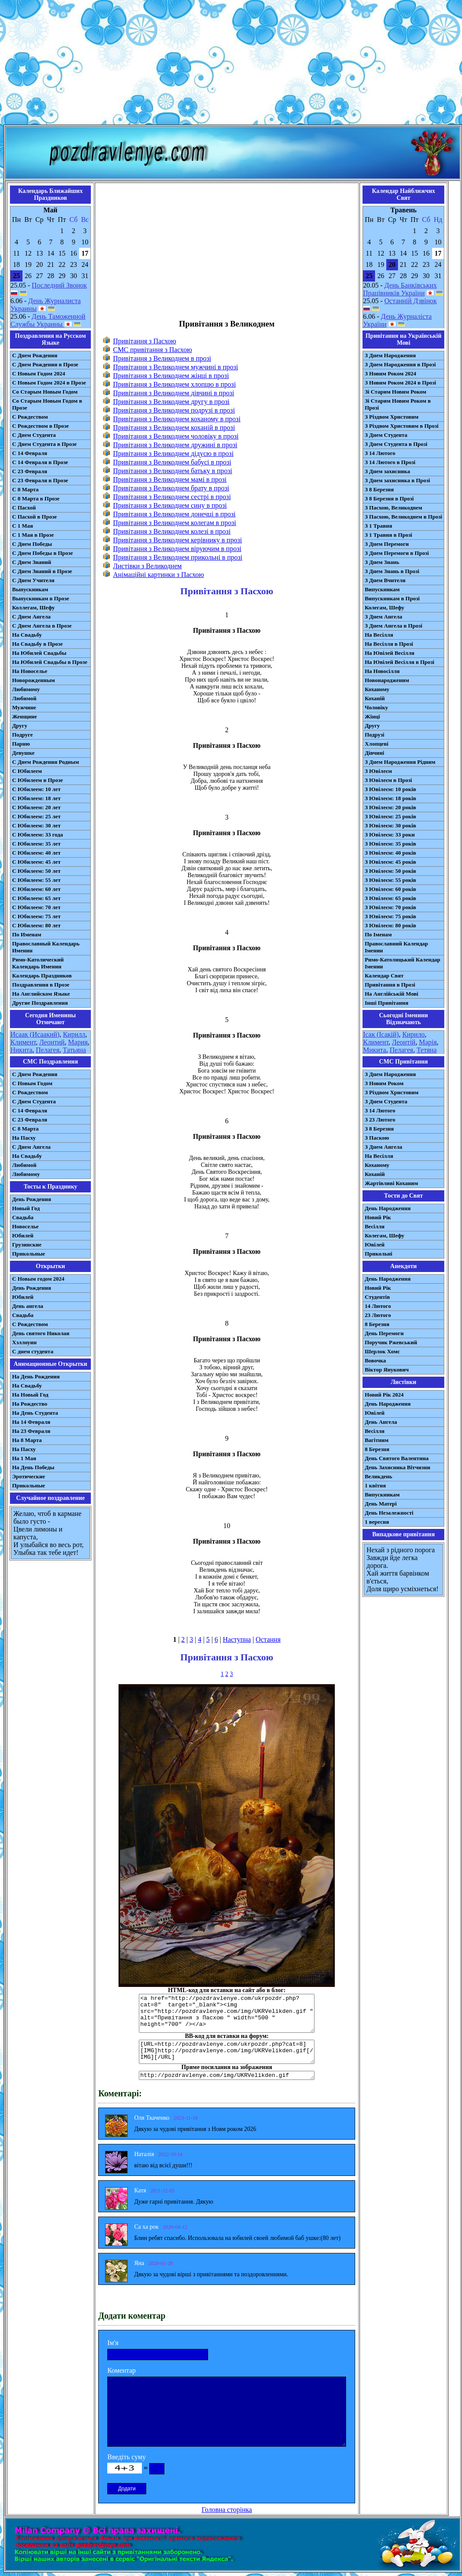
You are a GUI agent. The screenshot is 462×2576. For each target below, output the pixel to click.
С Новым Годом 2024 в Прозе (49, 382)
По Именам (26, 934)
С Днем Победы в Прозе (42, 553)
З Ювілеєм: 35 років (390, 843)
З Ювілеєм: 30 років (390, 825)
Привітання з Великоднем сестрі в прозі (172, 496)
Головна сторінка (227, 2509)
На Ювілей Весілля (389, 653)
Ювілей (375, 1244)
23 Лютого (378, 1315)
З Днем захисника (387, 471)
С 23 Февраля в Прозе (40, 480)
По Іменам (378, 934)
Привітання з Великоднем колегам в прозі (174, 522)
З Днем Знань (382, 562)
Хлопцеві (376, 743)
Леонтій (403, 1042)
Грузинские (27, 1244)
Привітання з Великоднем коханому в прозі (177, 419)
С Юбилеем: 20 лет (36, 807)
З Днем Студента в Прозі (396, 444)
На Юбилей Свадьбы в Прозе (49, 662)
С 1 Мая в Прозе (33, 535)
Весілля (375, 1226)
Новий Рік (378, 1217)
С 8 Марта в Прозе (36, 498)
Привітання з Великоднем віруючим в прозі (177, 548)
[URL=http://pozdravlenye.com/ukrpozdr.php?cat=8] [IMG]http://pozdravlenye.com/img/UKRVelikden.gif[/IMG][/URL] (226, 2052)
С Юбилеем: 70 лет (36, 907)
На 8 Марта (27, 1440)
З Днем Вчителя (385, 580)
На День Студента (35, 1413)
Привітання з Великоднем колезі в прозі (172, 531)
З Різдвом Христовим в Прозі (401, 426)
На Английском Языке (41, 993)
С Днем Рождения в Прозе (45, 364)
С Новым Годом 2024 (38, 373)
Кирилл (74, 1034)
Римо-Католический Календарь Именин (38, 963)
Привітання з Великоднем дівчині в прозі (173, 393)
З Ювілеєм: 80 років (390, 925)
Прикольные (28, 1253)
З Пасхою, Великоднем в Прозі (403, 516)
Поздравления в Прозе (40, 984)
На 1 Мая (24, 1458)
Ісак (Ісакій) (381, 1034)
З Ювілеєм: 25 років (390, 816)
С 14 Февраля (29, 453)
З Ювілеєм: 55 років (390, 880)
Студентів (377, 1297)
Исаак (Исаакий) (34, 1034)
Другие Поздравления (40, 1003)
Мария (77, 1042)
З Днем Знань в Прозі (392, 571)
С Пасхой (24, 507)
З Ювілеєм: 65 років (390, 898)
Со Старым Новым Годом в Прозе (47, 404)
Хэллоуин (24, 1342)
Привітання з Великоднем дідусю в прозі (173, 453)
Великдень (378, 1476)
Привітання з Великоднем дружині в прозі (175, 445)
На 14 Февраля (31, 1422)
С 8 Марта (25, 489)
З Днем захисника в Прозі (397, 480)
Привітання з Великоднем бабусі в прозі (172, 462)
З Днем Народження (390, 355)
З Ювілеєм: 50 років (390, 871)
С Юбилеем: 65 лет (36, 898)
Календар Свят (384, 975)
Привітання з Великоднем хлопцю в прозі (174, 384)
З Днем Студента (386, 435)
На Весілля (379, 634)
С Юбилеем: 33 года (37, 834)
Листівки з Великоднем (147, 566)
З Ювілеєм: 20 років (390, 807)
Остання (268, 1639)
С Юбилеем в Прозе (37, 780)
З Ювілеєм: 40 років (390, 852)
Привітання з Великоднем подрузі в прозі (174, 410)
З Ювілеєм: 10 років (390, 789)
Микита (374, 1050)
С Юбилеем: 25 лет (36, 816)
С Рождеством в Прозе (40, 426)
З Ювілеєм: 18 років (390, 798)
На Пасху (24, 1137)
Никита (21, 1050)
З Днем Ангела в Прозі (393, 625)
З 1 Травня (378, 525)
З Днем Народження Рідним (400, 762)
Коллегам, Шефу (33, 607)
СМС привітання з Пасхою (152, 349)
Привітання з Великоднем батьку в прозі (172, 470)
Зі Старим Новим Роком (395, 391)
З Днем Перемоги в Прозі (397, 553)
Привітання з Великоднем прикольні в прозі (177, 557)
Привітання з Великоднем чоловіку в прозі (175, 436)
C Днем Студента (34, 1101)
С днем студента (32, 1351)
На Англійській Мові (391, 993)
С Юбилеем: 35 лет (36, 843)
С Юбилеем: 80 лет (36, 925)
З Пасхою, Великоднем (393, 507)
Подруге (22, 734)
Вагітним (376, 1440)
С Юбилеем (27, 771)
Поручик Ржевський (391, 1342)
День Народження (388, 1208)
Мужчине (24, 707)
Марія (427, 1042)
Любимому (26, 689)
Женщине (24, 716)
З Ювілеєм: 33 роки (389, 834)
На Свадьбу (27, 634)
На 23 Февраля (31, 1431)
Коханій (375, 698)
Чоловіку (376, 707)
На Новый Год (30, 1394)
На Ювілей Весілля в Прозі (399, 662)
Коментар (121, 2370)
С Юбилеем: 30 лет (36, 825)
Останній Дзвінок (411, 300)
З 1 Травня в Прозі (388, 535)
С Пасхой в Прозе (34, 516)
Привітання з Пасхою (144, 341)
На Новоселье (29, 671)
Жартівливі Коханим (391, 1183)
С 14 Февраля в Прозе (40, 462)
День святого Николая (40, 1333)
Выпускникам (30, 589)
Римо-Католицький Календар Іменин (402, 963)
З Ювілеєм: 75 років (390, 916)
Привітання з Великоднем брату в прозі (171, 488)
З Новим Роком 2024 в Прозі (400, 382)
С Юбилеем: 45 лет (36, 862)
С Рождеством (30, 416)
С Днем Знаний (31, 562)
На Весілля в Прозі (389, 644)
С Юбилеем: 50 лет (36, 871)
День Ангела (381, 1422)
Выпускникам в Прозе (40, 598)
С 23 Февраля (29, 471)
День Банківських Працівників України (400, 289)
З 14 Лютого (380, 453)
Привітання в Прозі (390, 984)
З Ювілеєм (378, 771)
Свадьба (22, 1217)
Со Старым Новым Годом (44, 391)
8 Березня (377, 1324)
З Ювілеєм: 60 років (390, 889)
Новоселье (25, 1226)
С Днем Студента (34, 435)
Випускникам (382, 589)
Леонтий (52, 1042)
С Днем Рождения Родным (45, 762)
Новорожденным (33, 680)
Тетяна (426, 1050)
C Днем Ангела (31, 1147)
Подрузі (374, 734)
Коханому (377, 689)
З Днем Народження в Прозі (400, 364)
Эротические (28, 1476)
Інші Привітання (386, 1003)
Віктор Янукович (387, 1369)
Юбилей (22, 1235)
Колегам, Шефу (384, 607)
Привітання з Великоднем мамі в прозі (170, 479)
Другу (19, 725)
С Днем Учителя (33, 580)
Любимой (24, 698)
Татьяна (74, 1050)
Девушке (23, 753)
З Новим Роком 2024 (390, 373)
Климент (23, 1042)
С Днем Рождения (35, 355)
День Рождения (31, 1199)
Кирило (413, 1034)
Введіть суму (126, 2457)
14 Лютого (378, 1306)
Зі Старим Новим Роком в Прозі (398, 404)
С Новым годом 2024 (38, 1278)
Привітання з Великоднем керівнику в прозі (177, 540)
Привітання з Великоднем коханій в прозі (174, 427)
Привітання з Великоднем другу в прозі (171, 401)
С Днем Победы (32, 544)
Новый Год (26, 1208)
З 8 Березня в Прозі (389, 498)
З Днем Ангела (383, 616)
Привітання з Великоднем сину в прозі (170, 505)
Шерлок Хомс (382, 1351)
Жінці (372, 716)
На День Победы (33, 1467)
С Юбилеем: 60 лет (36, 889)
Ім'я (113, 2342)
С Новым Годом (32, 1083)
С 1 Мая (22, 525)
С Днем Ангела (31, 616)
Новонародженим (387, 680)
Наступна (237, 1639)
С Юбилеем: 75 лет (36, 916)
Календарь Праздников (42, 975)
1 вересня (377, 1522)
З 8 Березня (379, 489)
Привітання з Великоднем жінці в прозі (171, 375)
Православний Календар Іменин (396, 947)
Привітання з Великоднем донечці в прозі (174, 514)
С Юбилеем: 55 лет (36, 880)
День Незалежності (389, 1512)
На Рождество (29, 1403)
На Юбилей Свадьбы (39, 653)
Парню (21, 743)
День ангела (27, 1306)
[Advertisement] (231, 64)
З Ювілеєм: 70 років (390, 907)
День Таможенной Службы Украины (47, 320)
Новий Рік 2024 (384, 1394)
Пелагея (48, 1050)
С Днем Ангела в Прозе (41, 625)
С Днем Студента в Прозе (44, 444)
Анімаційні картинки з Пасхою (158, 574)
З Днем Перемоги (387, 544)
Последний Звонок (59, 285)
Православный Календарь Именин (46, 947)
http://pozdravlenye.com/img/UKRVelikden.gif (226, 2075)
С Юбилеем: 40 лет (36, 852)
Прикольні (378, 1253)
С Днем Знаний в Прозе (42, 571)
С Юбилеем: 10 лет (36, 789)
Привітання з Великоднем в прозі (162, 358)
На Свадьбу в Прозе (37, 644)
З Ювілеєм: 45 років (390, 862)
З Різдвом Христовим (391, 416)
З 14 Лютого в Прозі (390, 462)
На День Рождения (36, 1376)
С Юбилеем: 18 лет (36, 798)
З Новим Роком (384, 1083)
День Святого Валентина (397, 1458)
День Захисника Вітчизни (397, 1467)
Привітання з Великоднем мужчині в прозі (175, 367)
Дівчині (374, 753)
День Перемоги (384, 1333)
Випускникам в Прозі (392, 598)
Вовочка (375, 1360)
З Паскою (377, 1137)
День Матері (381, 1503)
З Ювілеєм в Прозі (388, 780)
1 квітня (375, 1485)
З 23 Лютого (380, 1119)
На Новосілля (382, 671)
